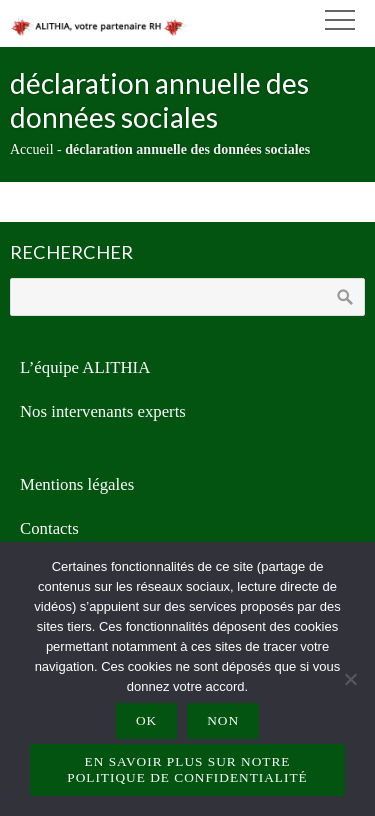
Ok (146, 720)
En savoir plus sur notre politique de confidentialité (187, 769)
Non (223, 720)
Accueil (32, 149)
